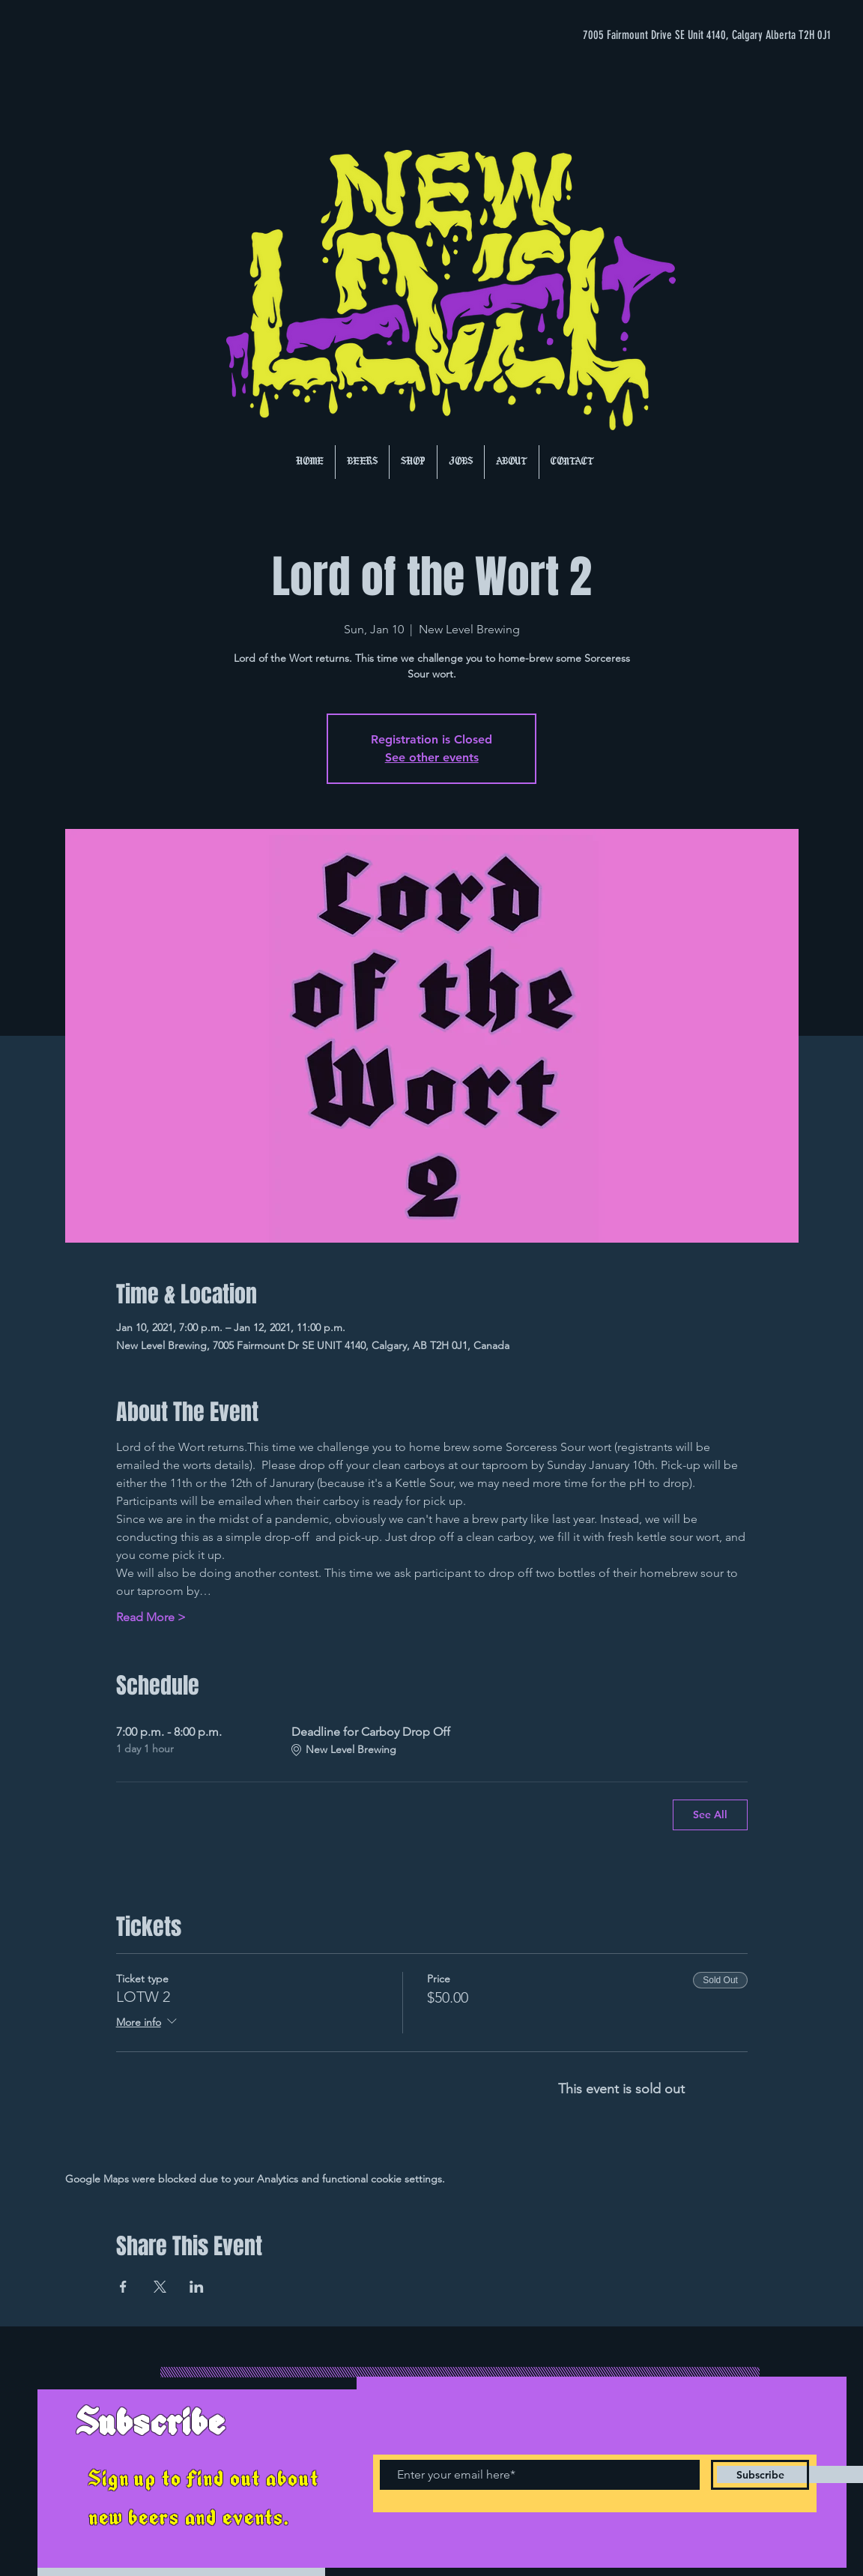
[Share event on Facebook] (123, 2287)
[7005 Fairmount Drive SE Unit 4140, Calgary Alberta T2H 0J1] (681, 35)
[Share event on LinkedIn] (197, 2287)
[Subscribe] (760, 2475)
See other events (432, 757)
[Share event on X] (160, 2287)
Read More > (151, 1617)
